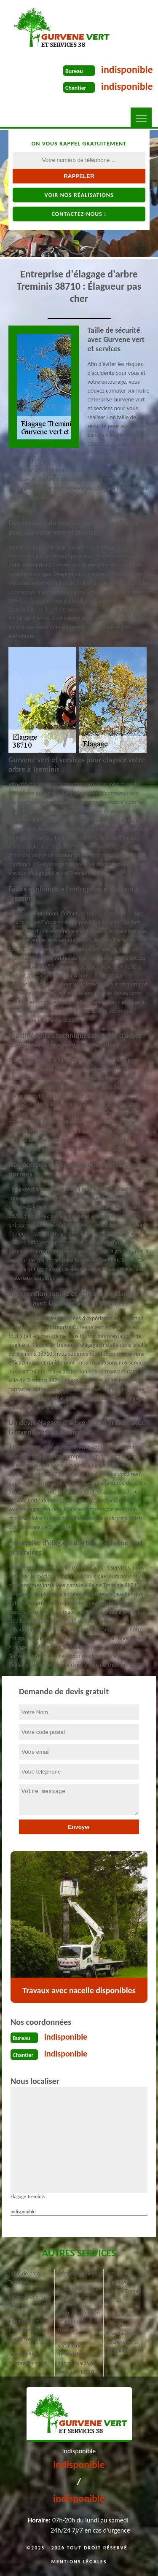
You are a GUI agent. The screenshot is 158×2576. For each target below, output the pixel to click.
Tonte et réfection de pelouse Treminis (78, 2321)
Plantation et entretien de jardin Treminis (26, 2330)
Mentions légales (79, 2562)
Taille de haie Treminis (24, 2278)
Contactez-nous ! (78, 214)
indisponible (127, 69)
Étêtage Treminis (77, 2273)
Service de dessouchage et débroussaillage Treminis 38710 (76, 2359)
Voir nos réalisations (78, 195)
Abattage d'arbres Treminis (29, 2302)
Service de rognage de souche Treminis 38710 (126, 2287)
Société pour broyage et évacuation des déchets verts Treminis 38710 (125, 2333)
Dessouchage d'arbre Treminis (27, 2359)
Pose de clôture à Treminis (78, 2293)
